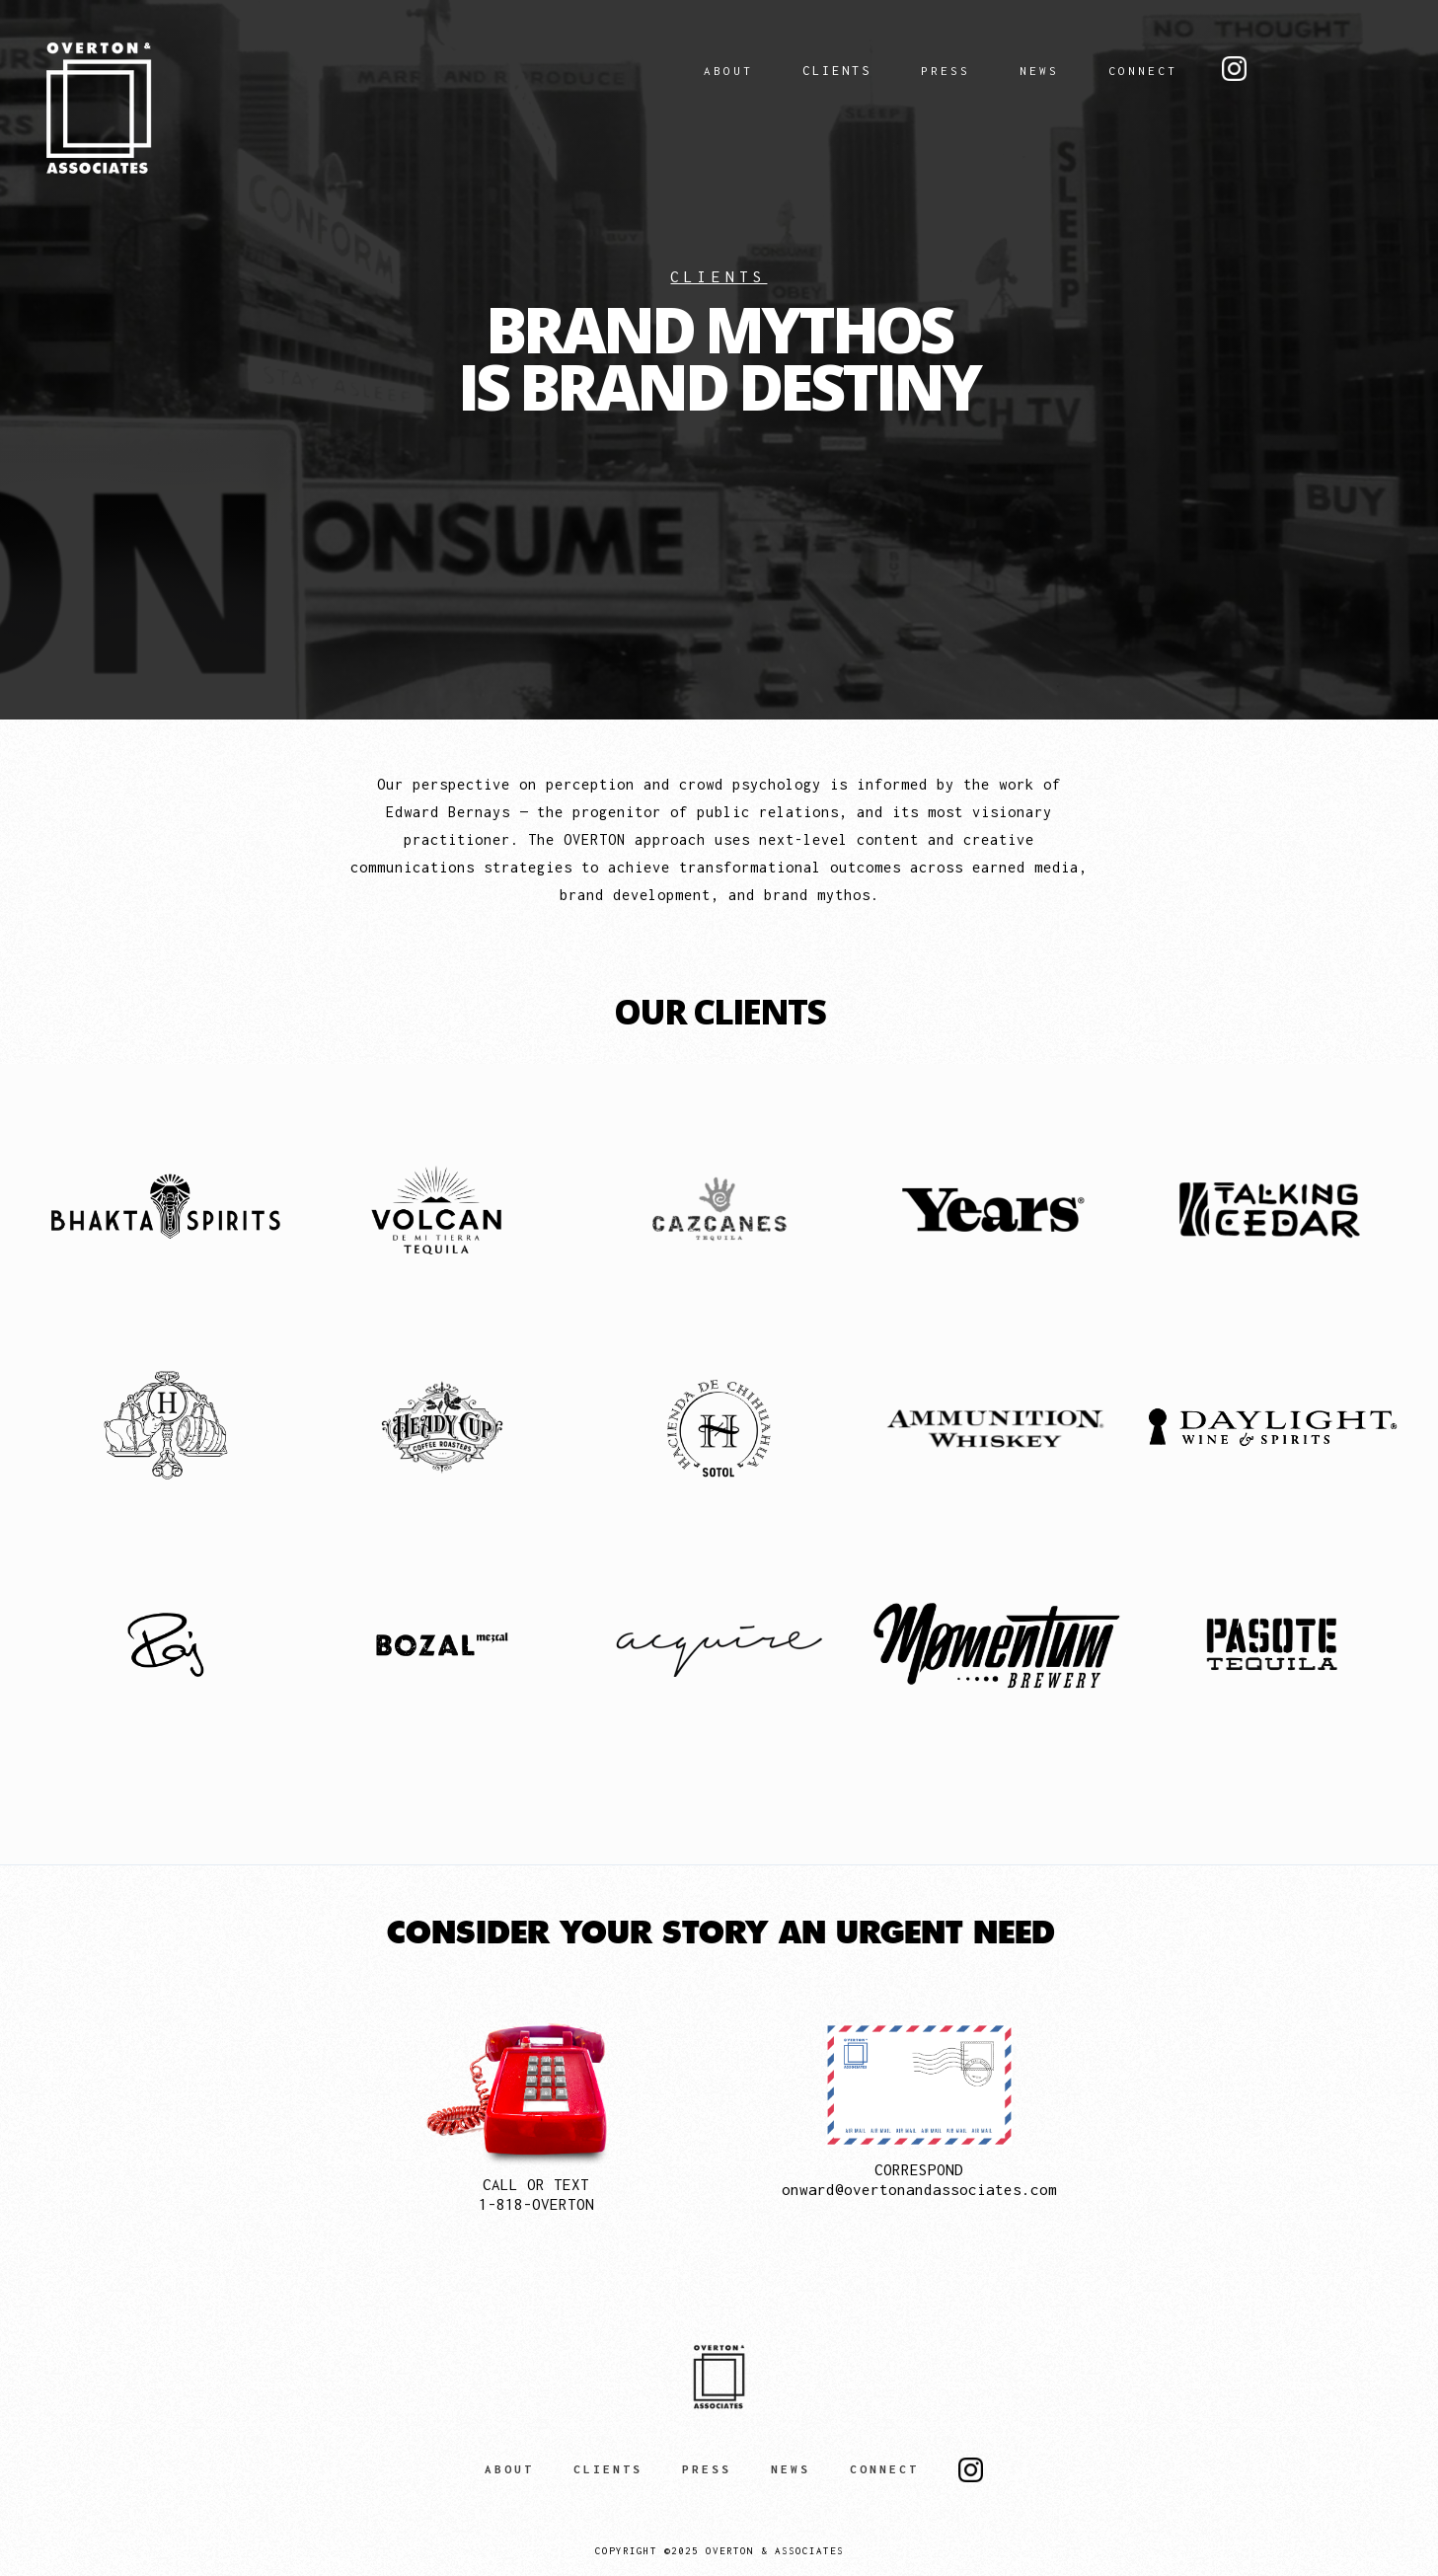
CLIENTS (608, 2468)
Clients (836, 70)
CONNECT (1142, 70)
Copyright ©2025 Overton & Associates (719, 2550)
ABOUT (728, 70)
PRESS (945, 70)
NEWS (1039, 70)
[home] (216, 108)
